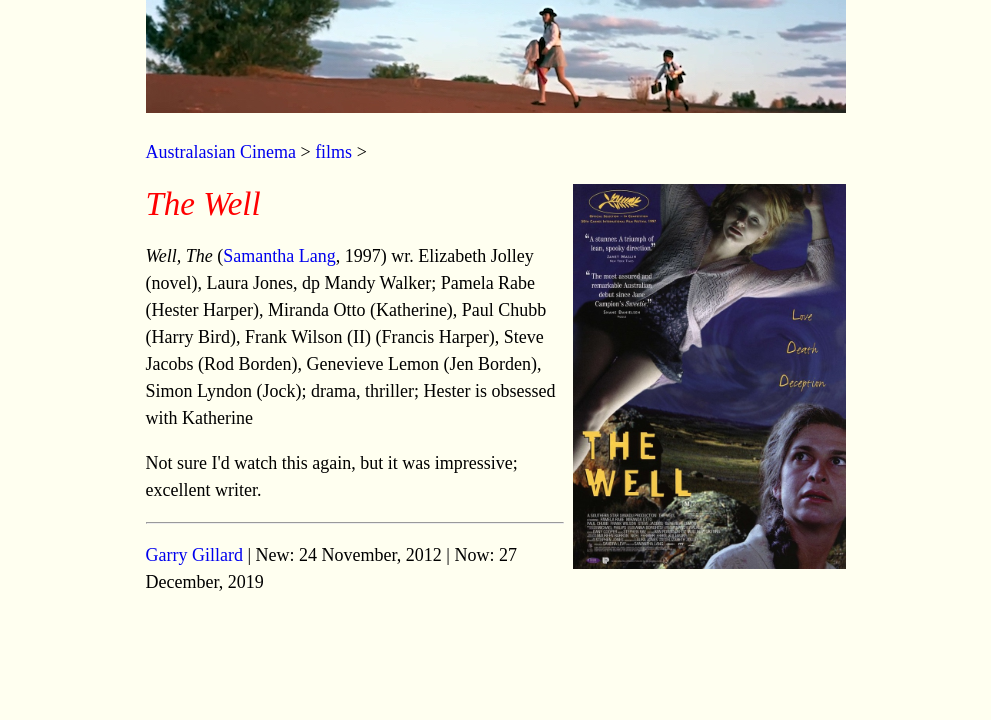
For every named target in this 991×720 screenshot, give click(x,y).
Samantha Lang (279, 256)
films (333, 152)
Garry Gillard (194, 555)
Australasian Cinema (221, 152)
